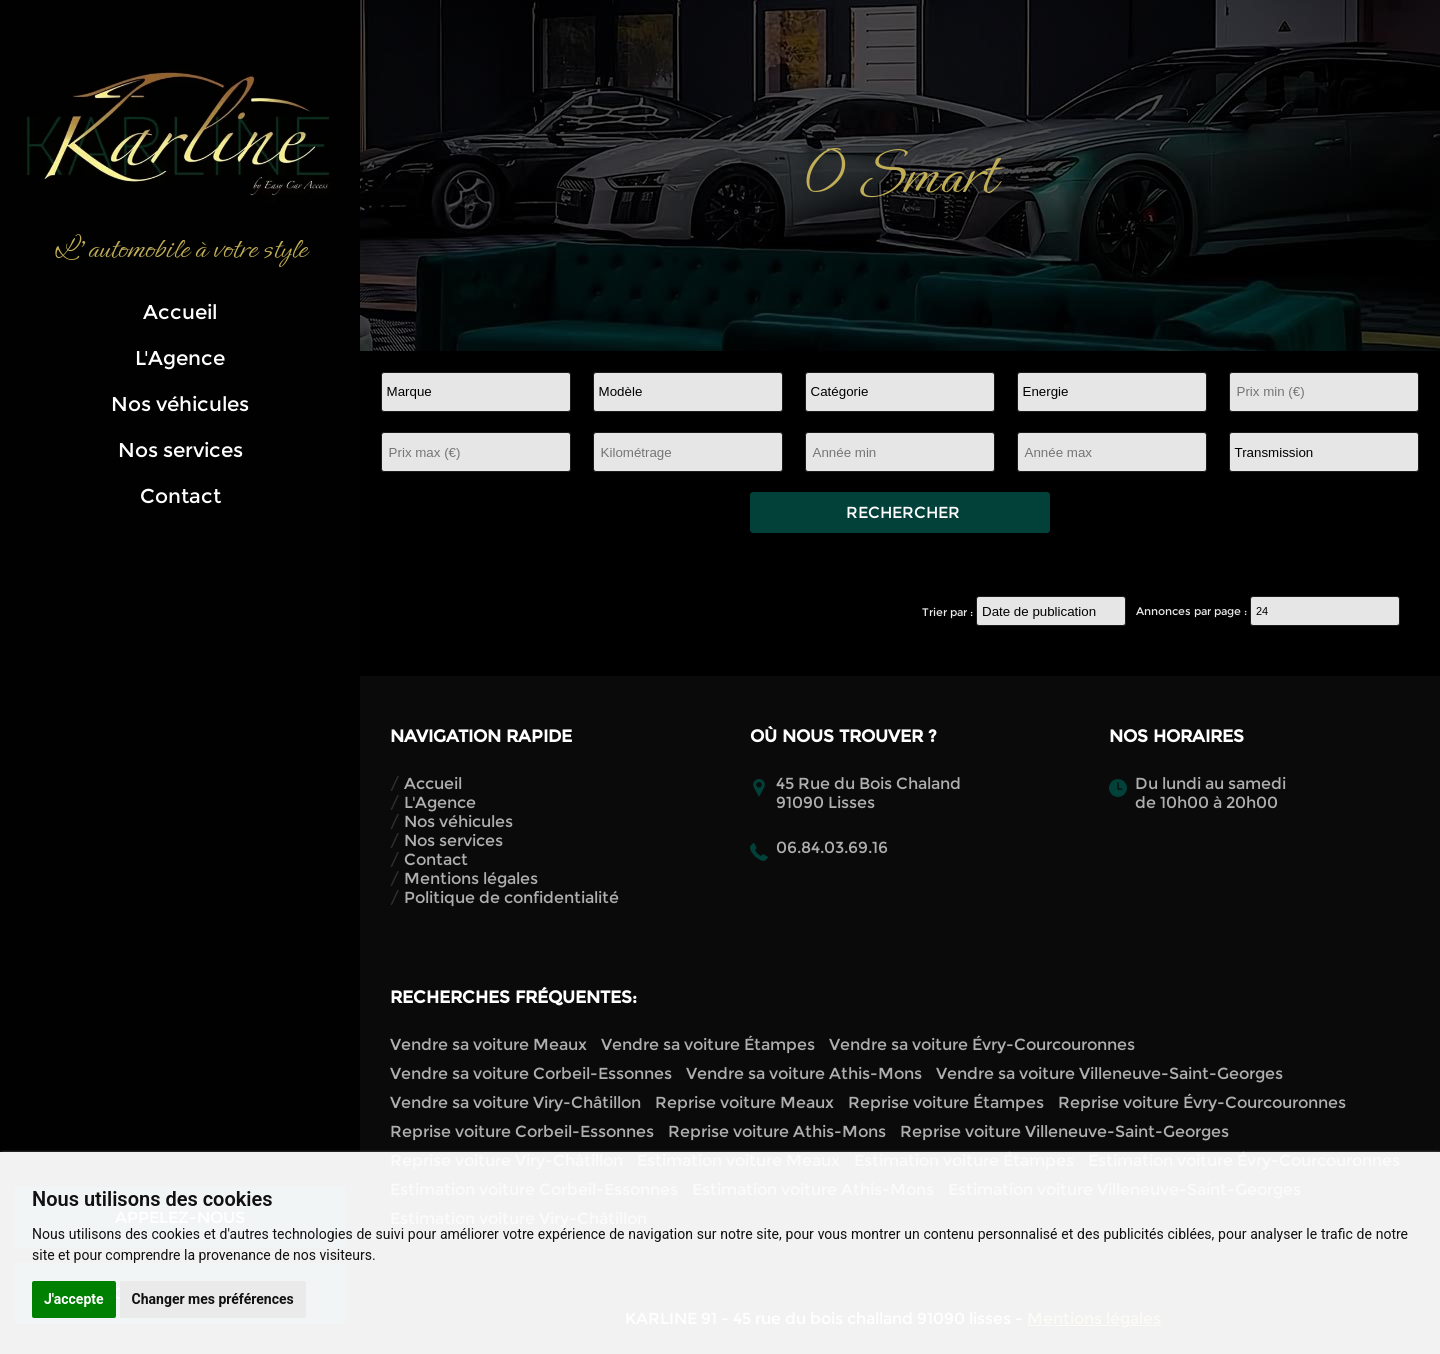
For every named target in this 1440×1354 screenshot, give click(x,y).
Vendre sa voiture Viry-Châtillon (515, 1102)
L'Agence (180, 358)
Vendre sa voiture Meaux (488, 1044)
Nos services (180, 450)
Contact (180, 496)
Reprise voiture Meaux (744, 1102)
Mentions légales (471, 878)
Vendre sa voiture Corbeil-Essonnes (531, 1073)
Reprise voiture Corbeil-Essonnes (522, 1131)
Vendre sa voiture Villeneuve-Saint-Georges (1109, 1073)
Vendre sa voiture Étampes (708, 1044)
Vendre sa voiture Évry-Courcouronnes (982, 1044)
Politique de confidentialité (511, 897)
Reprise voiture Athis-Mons (777, 1131)
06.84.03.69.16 (832, 847)
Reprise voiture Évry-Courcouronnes (1202, 1102)
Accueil (180, 312)
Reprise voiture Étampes (946, 1102)
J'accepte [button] (74, 1299)
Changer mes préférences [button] (213, 1299)
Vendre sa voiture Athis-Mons (804, 1073)
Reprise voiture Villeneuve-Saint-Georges (1064, 1131)
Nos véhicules (180, 404)
